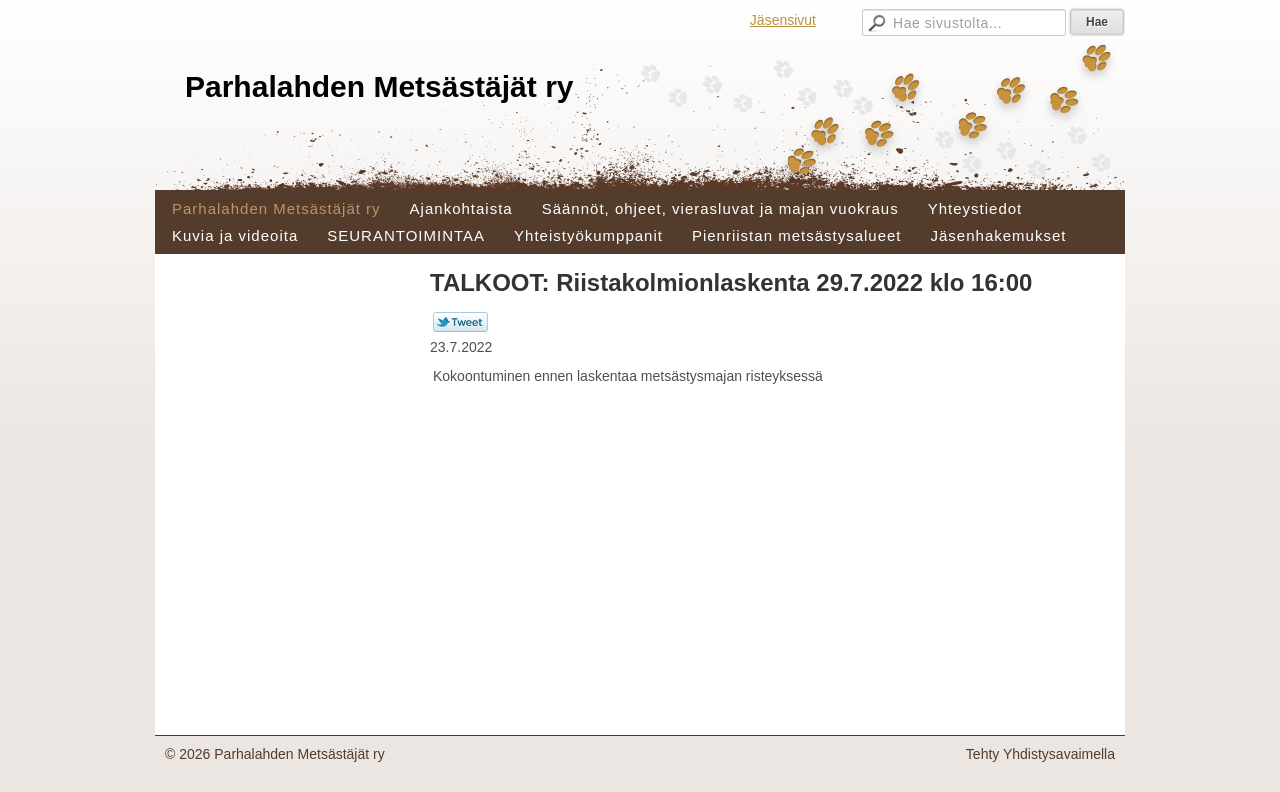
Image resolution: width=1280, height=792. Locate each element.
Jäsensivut (783, 20)
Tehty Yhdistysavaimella (1040, 754)
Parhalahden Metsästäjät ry (379, 86)
